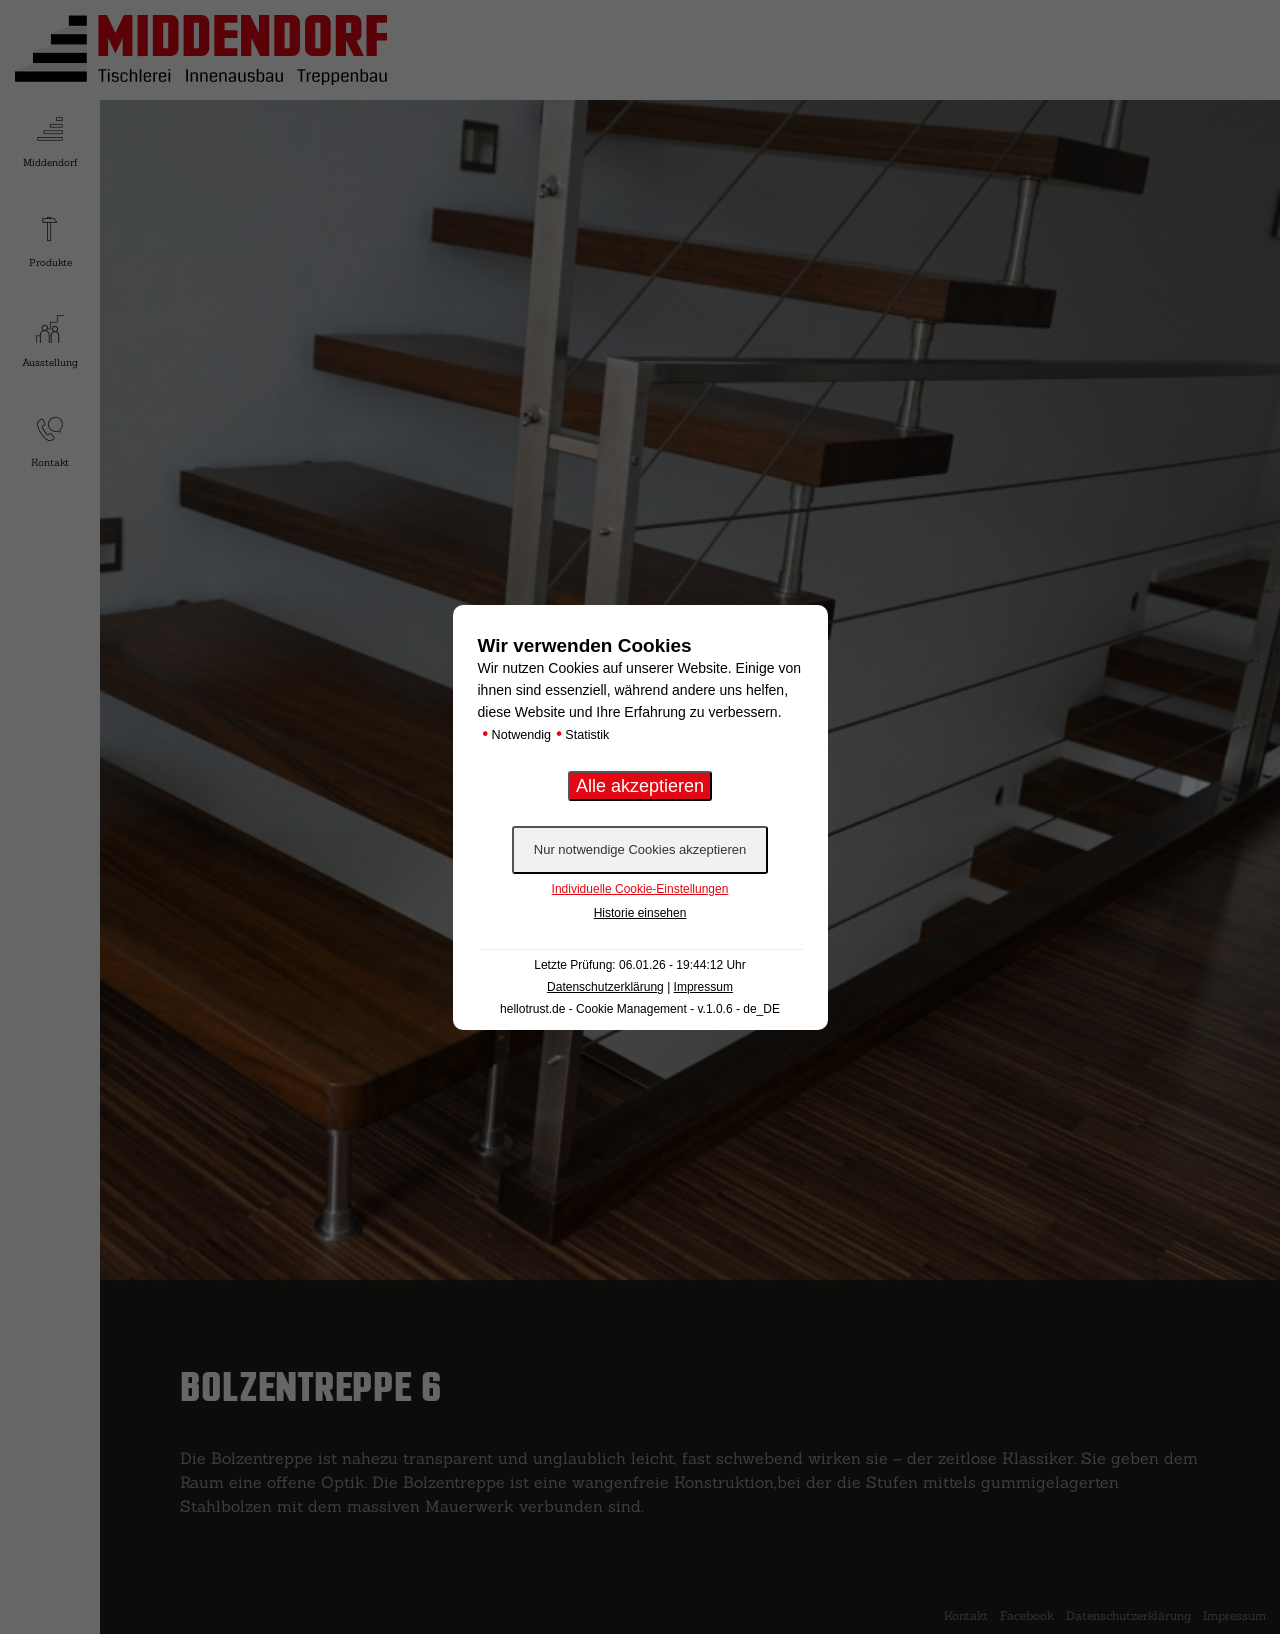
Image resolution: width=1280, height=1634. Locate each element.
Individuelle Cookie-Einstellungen (640, 889)
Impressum (703, 987)
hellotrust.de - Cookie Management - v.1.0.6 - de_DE (640, 1009)
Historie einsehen (640, 913)
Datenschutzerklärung (605, 987)
